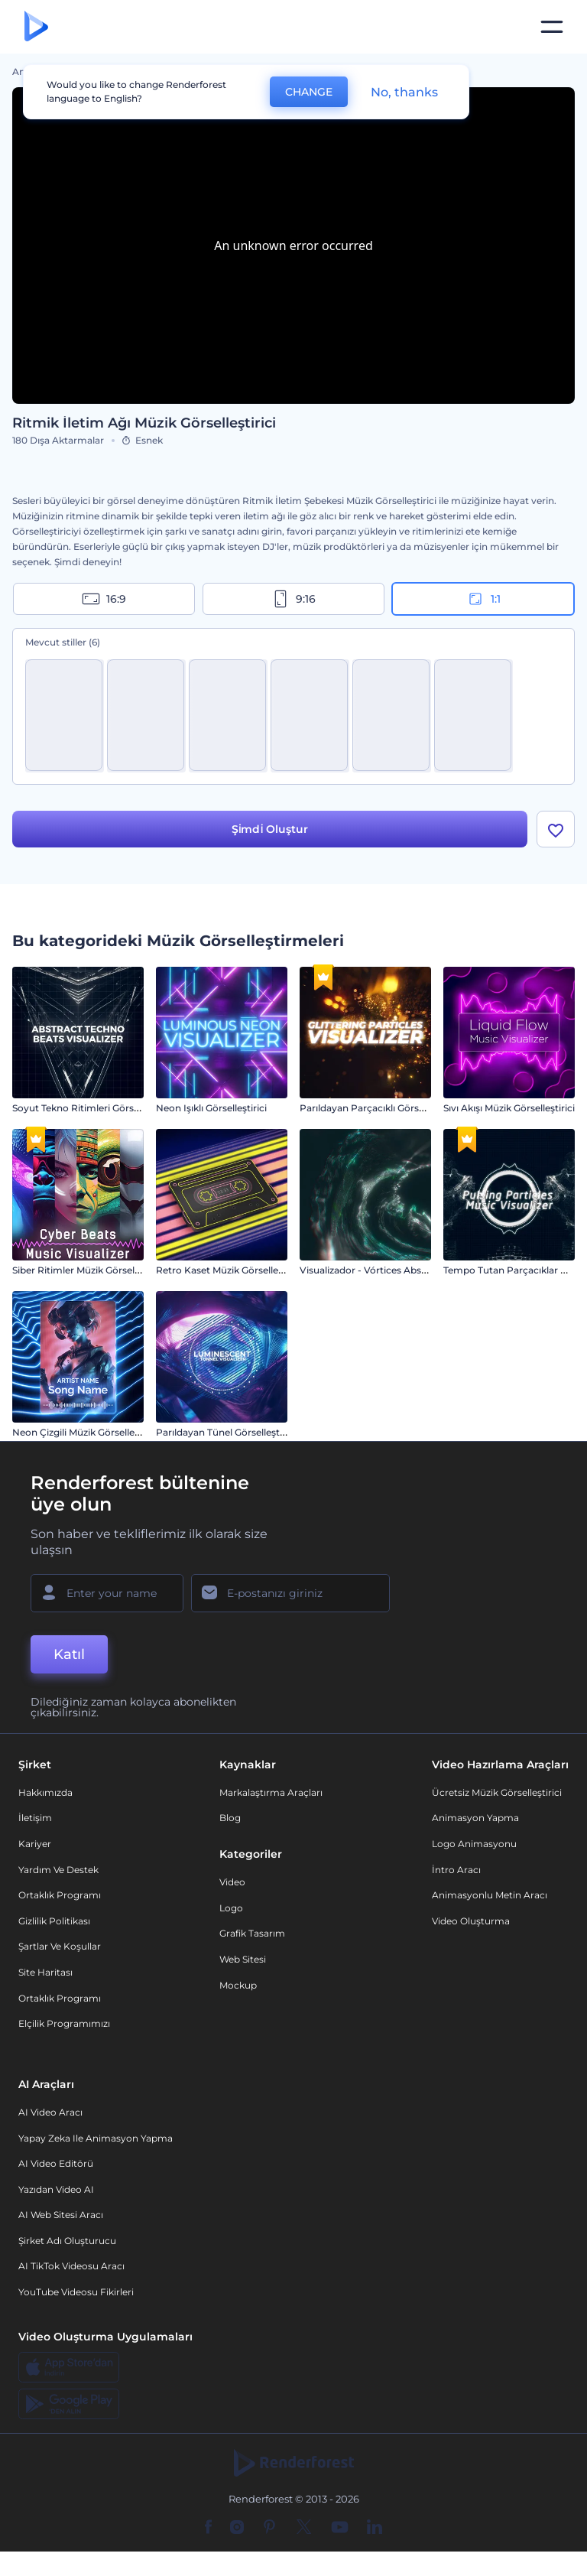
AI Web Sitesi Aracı (60, 2215)
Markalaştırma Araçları (271, 1792)
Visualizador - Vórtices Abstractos (376, 1270)
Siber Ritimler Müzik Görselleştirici (89, 1270)
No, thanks (404, 92)
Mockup (238, 1985)
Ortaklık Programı (59, 1895)
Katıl (69, 1654)
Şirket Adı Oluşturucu (67, 2240)
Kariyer (34, 1843)
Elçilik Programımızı (64, 2023)
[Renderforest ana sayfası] (36, 27)
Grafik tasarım (252, 1934)
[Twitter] (304, 2527)
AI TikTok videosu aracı (71, 2266)
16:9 (104, 599)
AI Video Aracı (50, 2112)
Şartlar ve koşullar (59, 1947)
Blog (230, 1818)
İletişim (35, 1818)
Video (232, 1882)
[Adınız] (107, 1593)
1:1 (483, 599)
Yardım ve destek (58, 1869)
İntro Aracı (456, 1869)
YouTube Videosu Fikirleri (76, 2292)
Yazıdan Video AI (56, 2189)
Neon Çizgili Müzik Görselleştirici (85, 1432)
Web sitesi (242, 1959)
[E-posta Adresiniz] (290, 1593)
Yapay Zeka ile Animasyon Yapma (95, 2138)
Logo (231, 1908)
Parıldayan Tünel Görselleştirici (226, 1432)
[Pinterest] (269, 2527)
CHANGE (308, 92)
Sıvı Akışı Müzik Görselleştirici (509, 1108)
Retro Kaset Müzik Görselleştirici (229, 1270)
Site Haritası (45, 1972)
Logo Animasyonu (474, 1843)
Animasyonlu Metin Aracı (489, 1895)
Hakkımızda (45, 1792)
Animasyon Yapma (475, 1818)
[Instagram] (237, 2527)
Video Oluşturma (471, 1921)
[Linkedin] (374, 2527)
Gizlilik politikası (54, 1921)
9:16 (293, 599)
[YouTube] (340, 2527)
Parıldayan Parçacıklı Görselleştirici (379, 1108)
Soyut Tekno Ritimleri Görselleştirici (93, 1108)
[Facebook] (208, 2527)
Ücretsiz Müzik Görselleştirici (497, 1792)
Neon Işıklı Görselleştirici (211, 1108)
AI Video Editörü (55, 2163)
